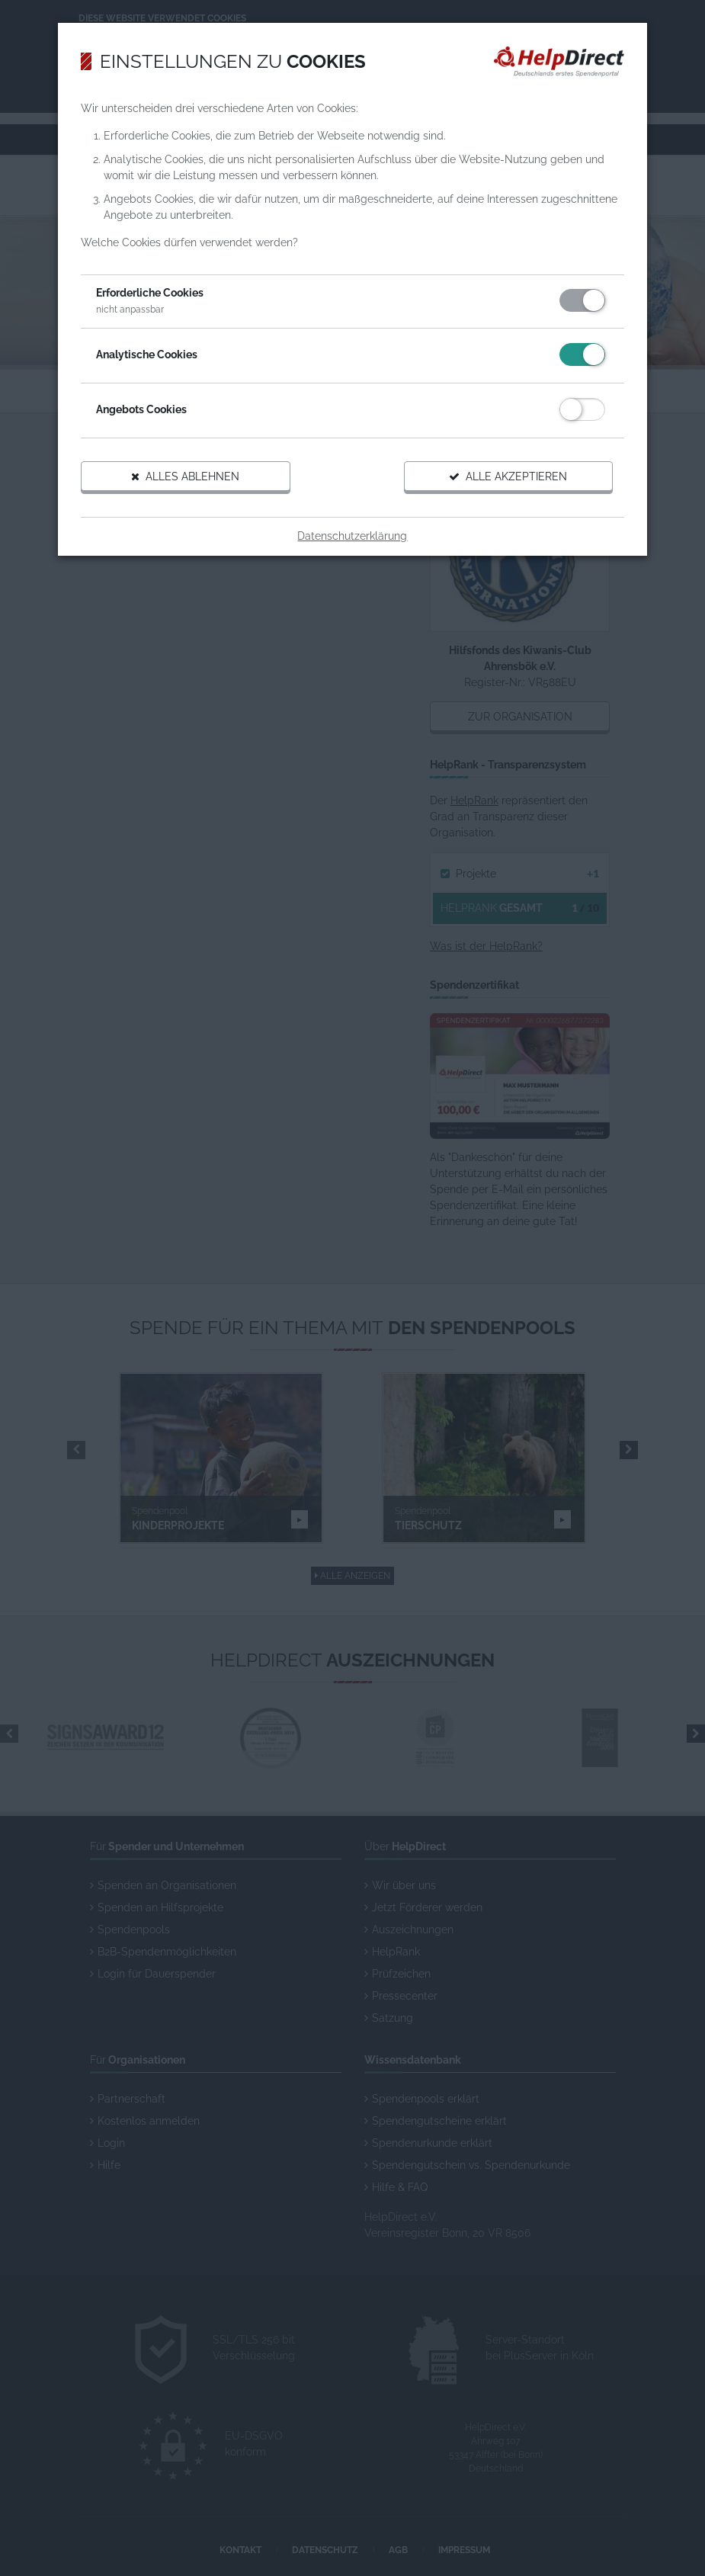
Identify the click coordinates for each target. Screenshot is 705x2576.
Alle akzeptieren (497, 485)
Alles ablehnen (197, 485)
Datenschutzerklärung (353, 544)
